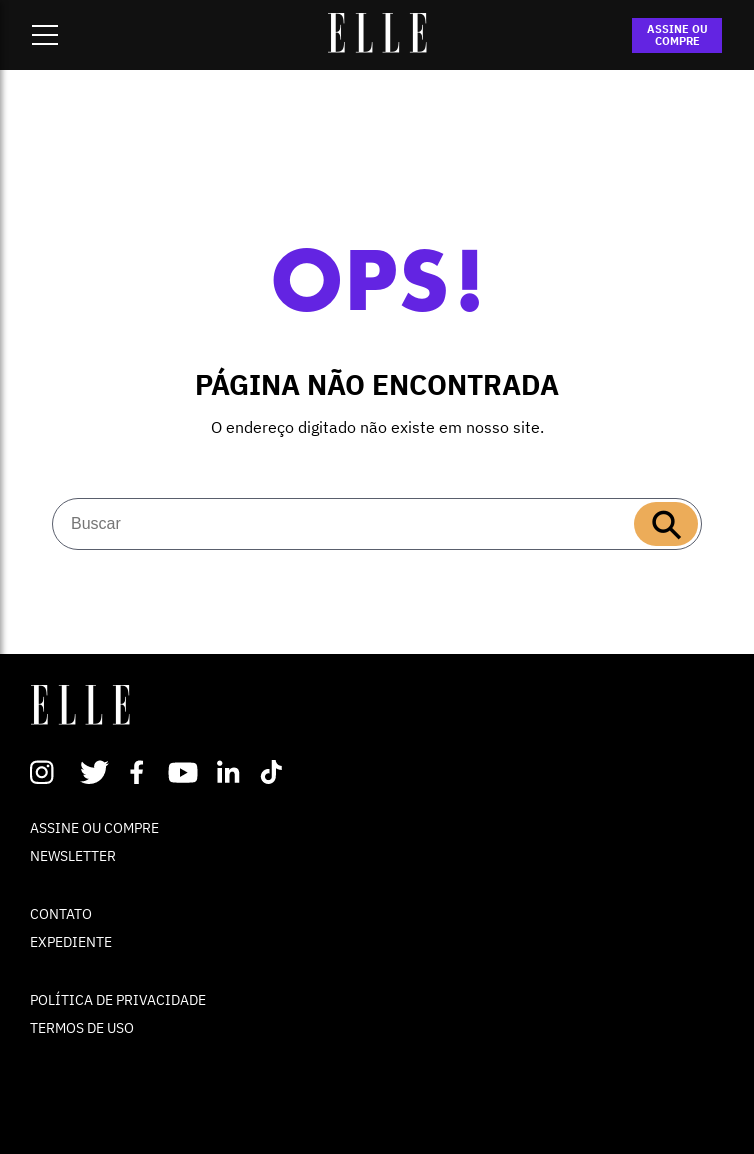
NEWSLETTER (73, 856)
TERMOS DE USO (82, 1028)
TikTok (275, 772)
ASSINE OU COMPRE (677, 35)
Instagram (50, 772)
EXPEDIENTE (71, 942)
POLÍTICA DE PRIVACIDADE (118, 1000)
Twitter (95, 772)
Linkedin (230, 772)
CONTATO (61, 914)
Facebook (140, 772)
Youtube (185, 772)
